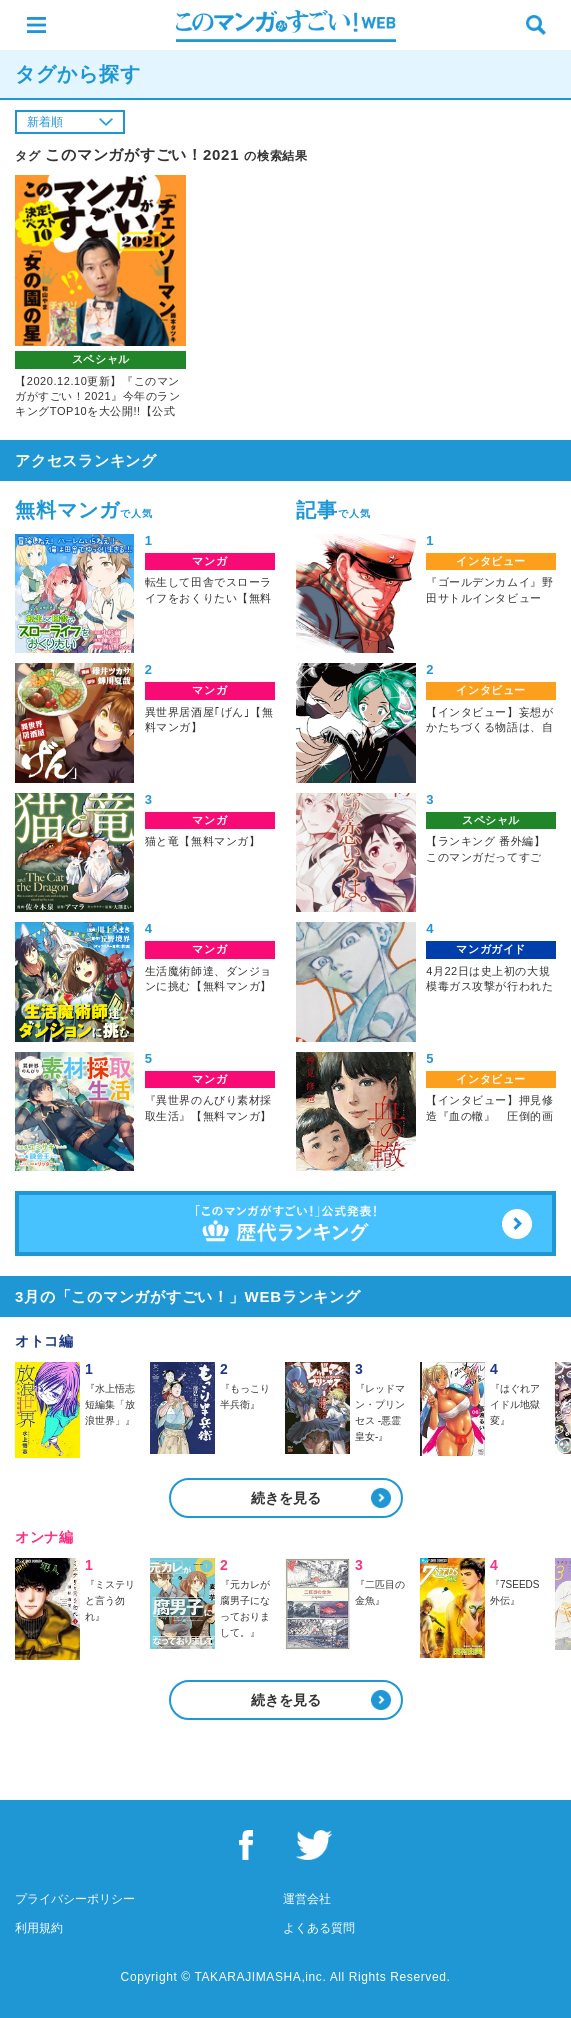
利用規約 (39, 1928)
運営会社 (307, 1899)
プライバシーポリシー (75, 1899)
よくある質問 (319, 1928)
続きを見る (286, 1498)
